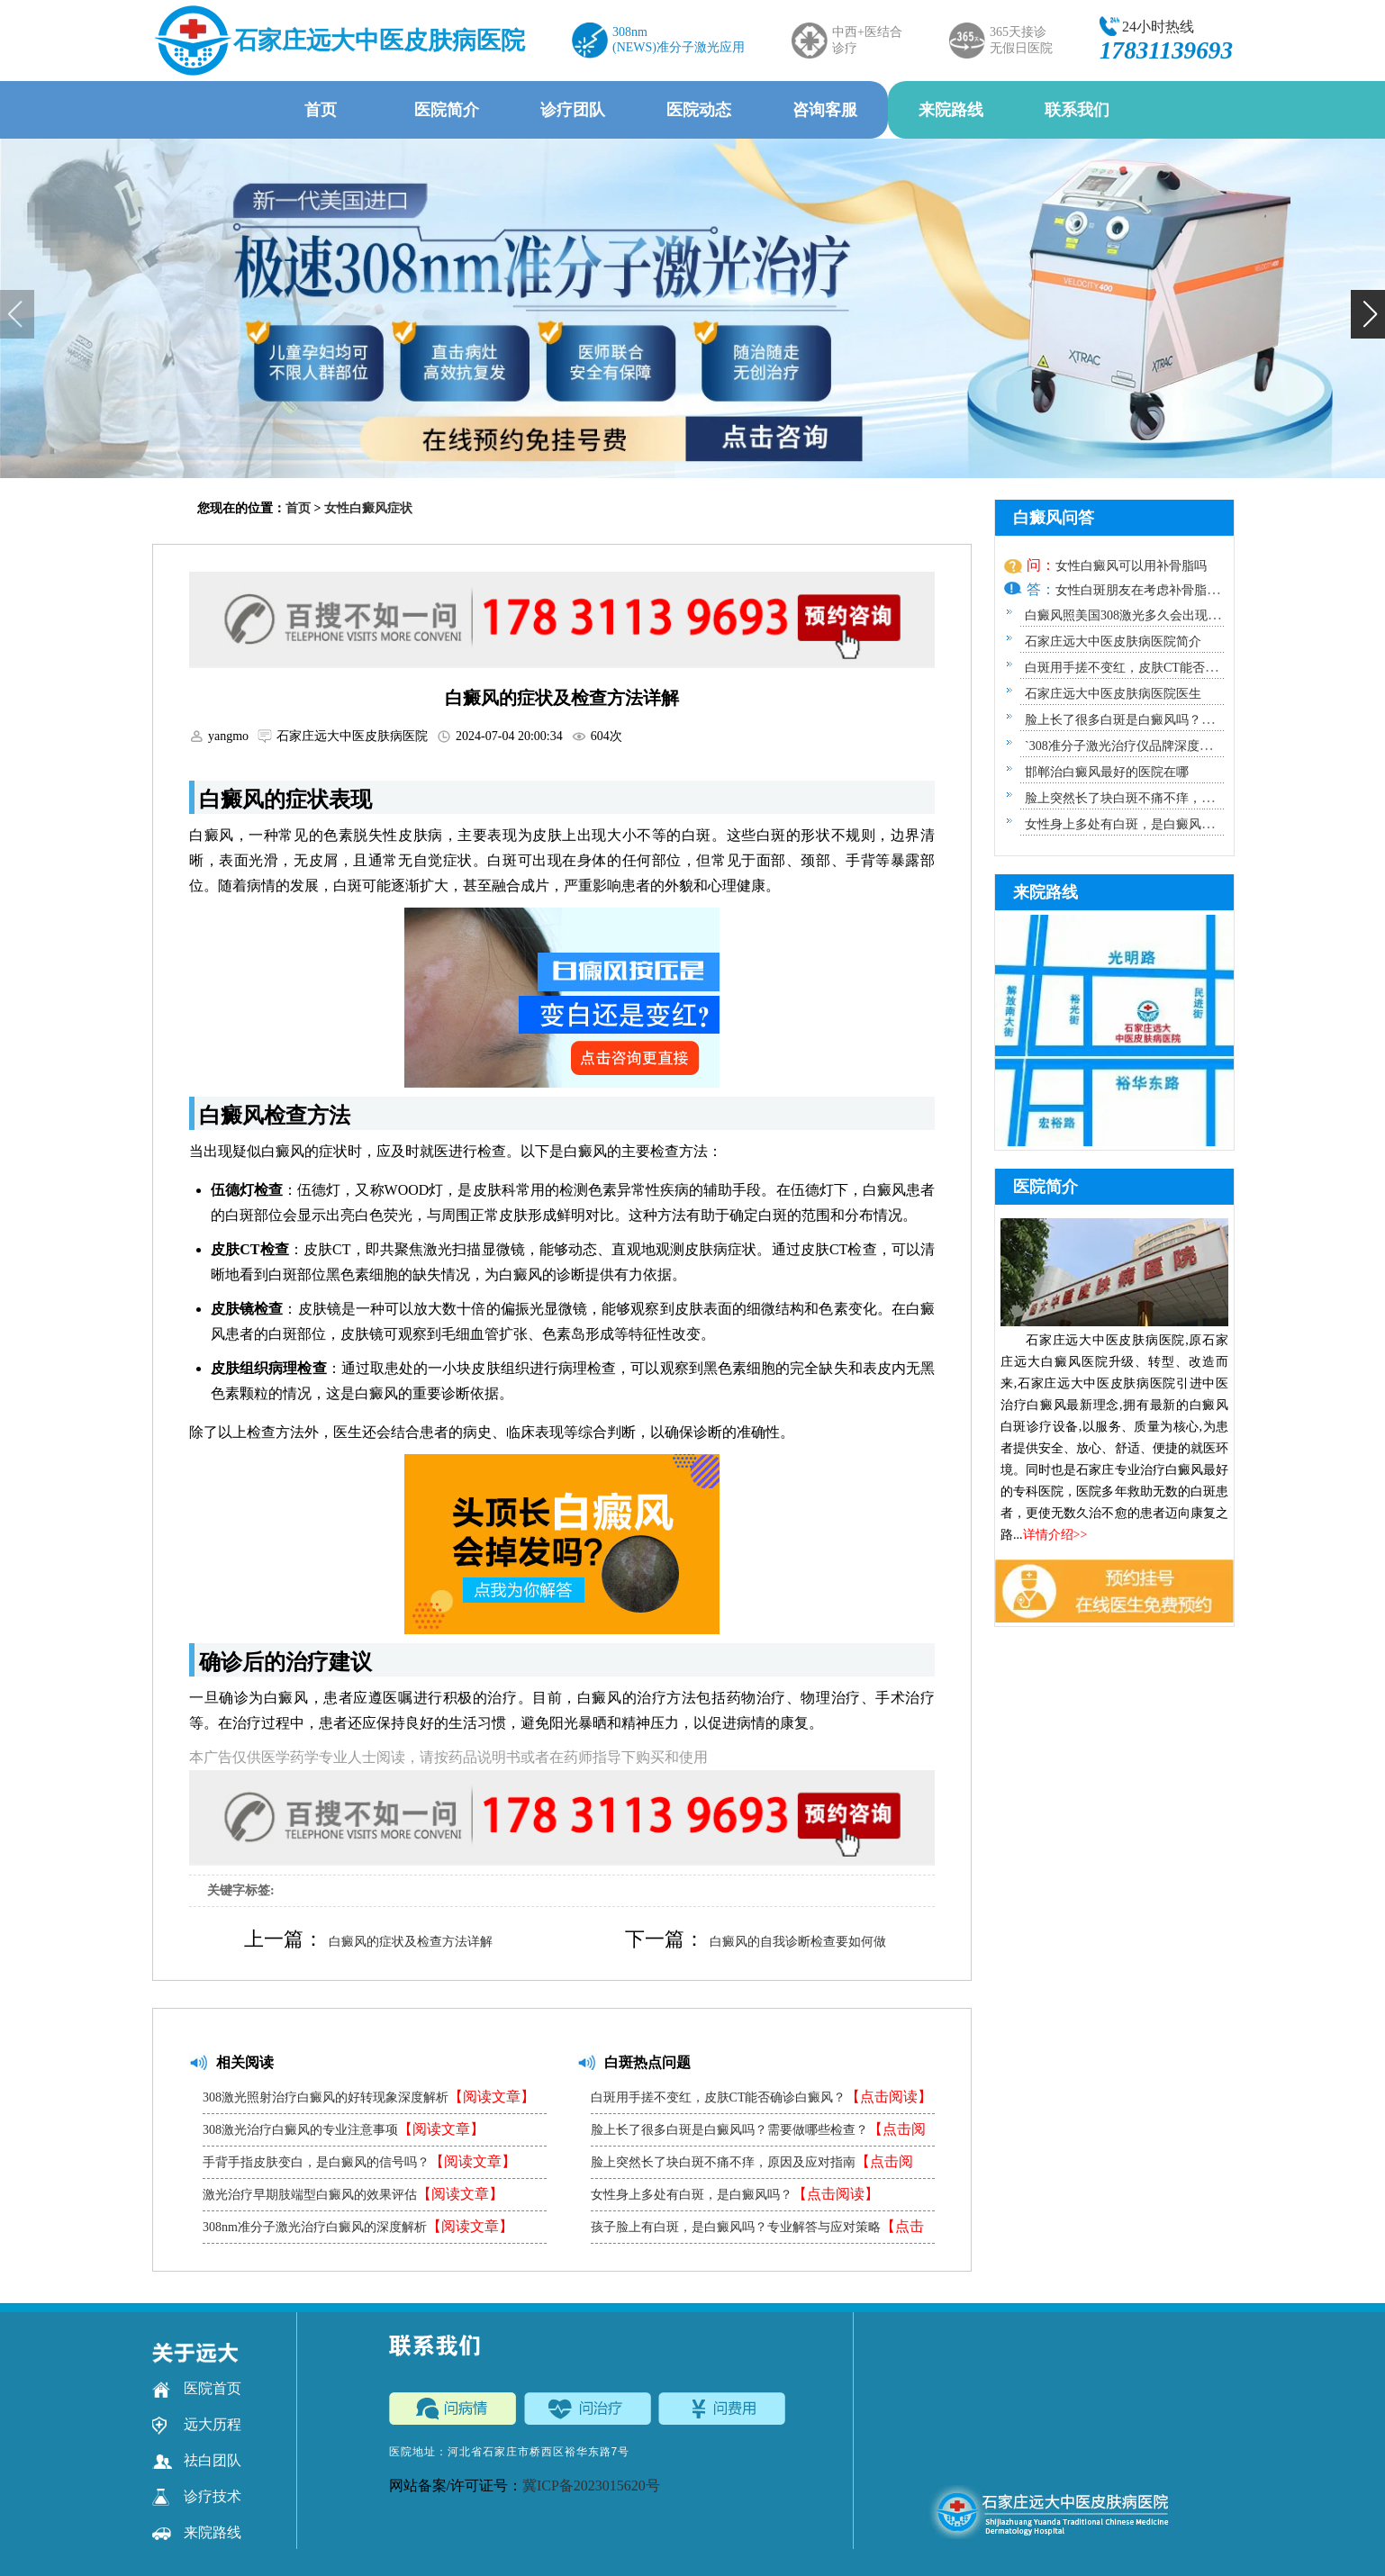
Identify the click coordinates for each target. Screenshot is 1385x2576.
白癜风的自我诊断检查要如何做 (798, 1941)
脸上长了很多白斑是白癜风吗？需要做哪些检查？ (758, 2133)
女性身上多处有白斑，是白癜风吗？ (735, 2193)
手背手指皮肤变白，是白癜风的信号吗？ (359, 2161)
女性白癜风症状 (368, 508)
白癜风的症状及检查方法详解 (411, 1941)
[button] (1368, 314)
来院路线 (951, 110)
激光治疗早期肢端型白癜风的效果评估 (353, 2193)
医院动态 (698, 110)
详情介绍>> (1055, 1534)
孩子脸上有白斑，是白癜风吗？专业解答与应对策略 (757, 2231)
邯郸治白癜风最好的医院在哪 (1107, 772)
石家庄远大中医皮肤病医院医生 (1113, 693)
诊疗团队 (572, 110)
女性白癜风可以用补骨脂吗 (1131, 566)
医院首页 (196, 2389)
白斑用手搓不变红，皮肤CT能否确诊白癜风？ (762, 2096)
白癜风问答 (1053, 518)
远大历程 (196, 2425)
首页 (320, 110)
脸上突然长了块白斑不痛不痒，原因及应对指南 (752, 2166)
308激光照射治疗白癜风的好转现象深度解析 (369, 2096)
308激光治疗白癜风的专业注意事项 (343, 2129)
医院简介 (446, 110)
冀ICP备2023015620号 (591, 2485)
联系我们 (1077, 110)
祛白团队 (196, 2461)
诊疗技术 (196, 2497)
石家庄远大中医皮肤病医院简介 (1113, 641)
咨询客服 (824, 110)
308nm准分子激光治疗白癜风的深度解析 (358, 2226)
